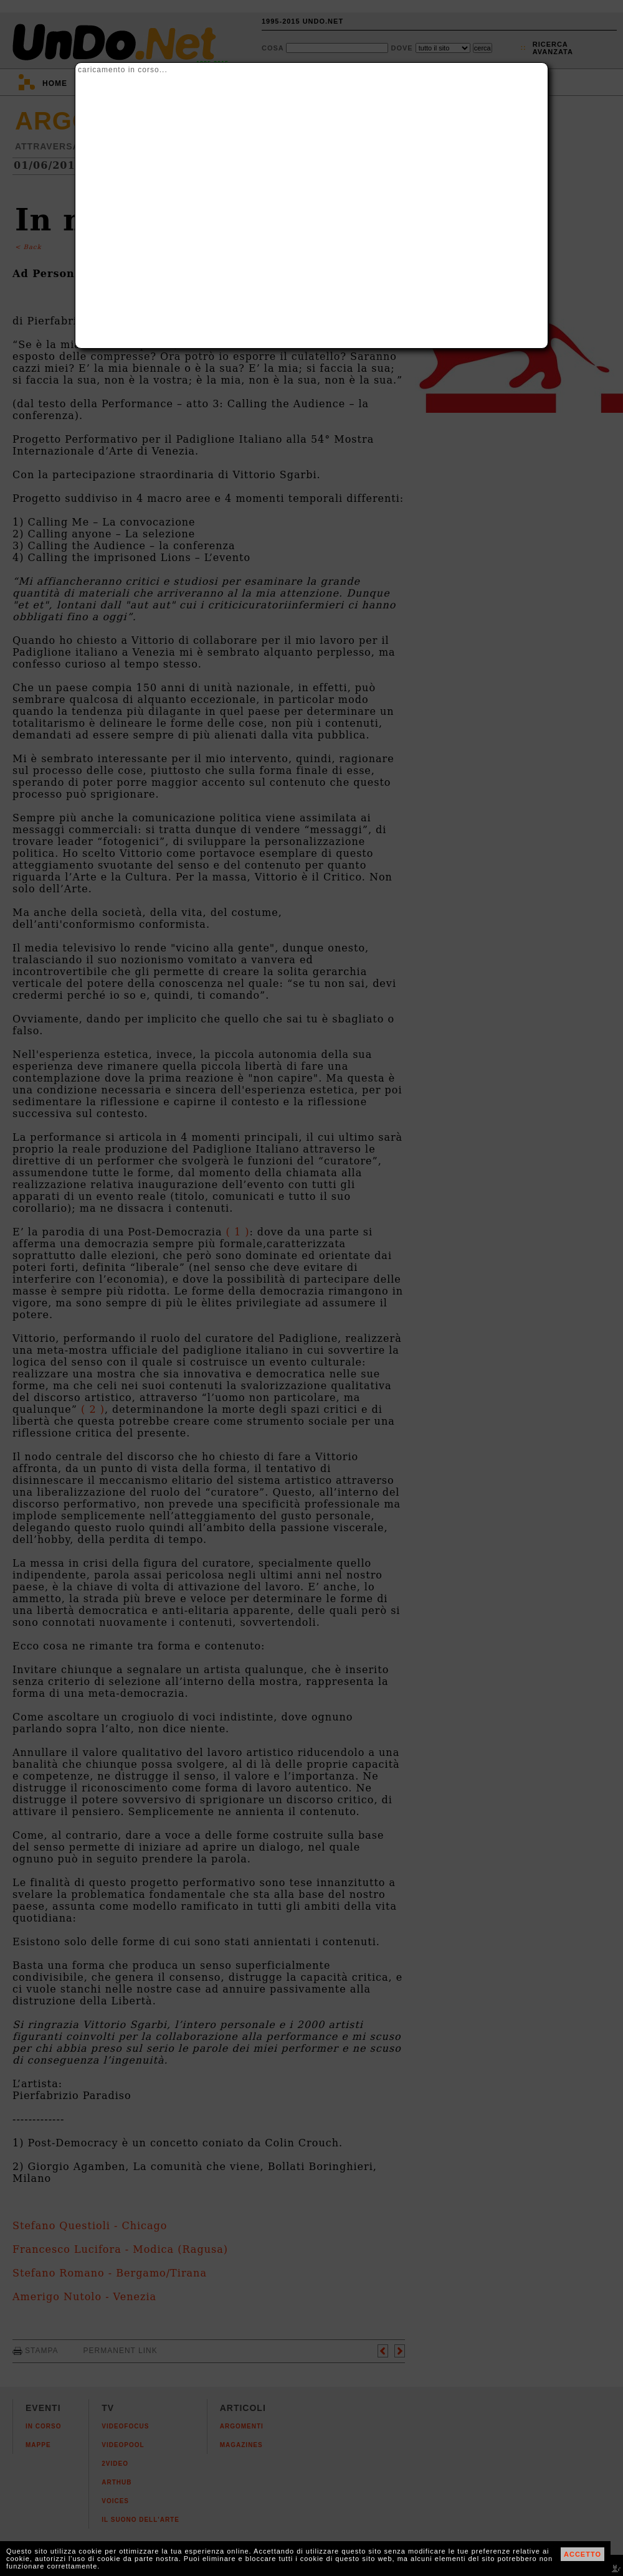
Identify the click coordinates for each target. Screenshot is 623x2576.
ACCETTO (582, 2554)
